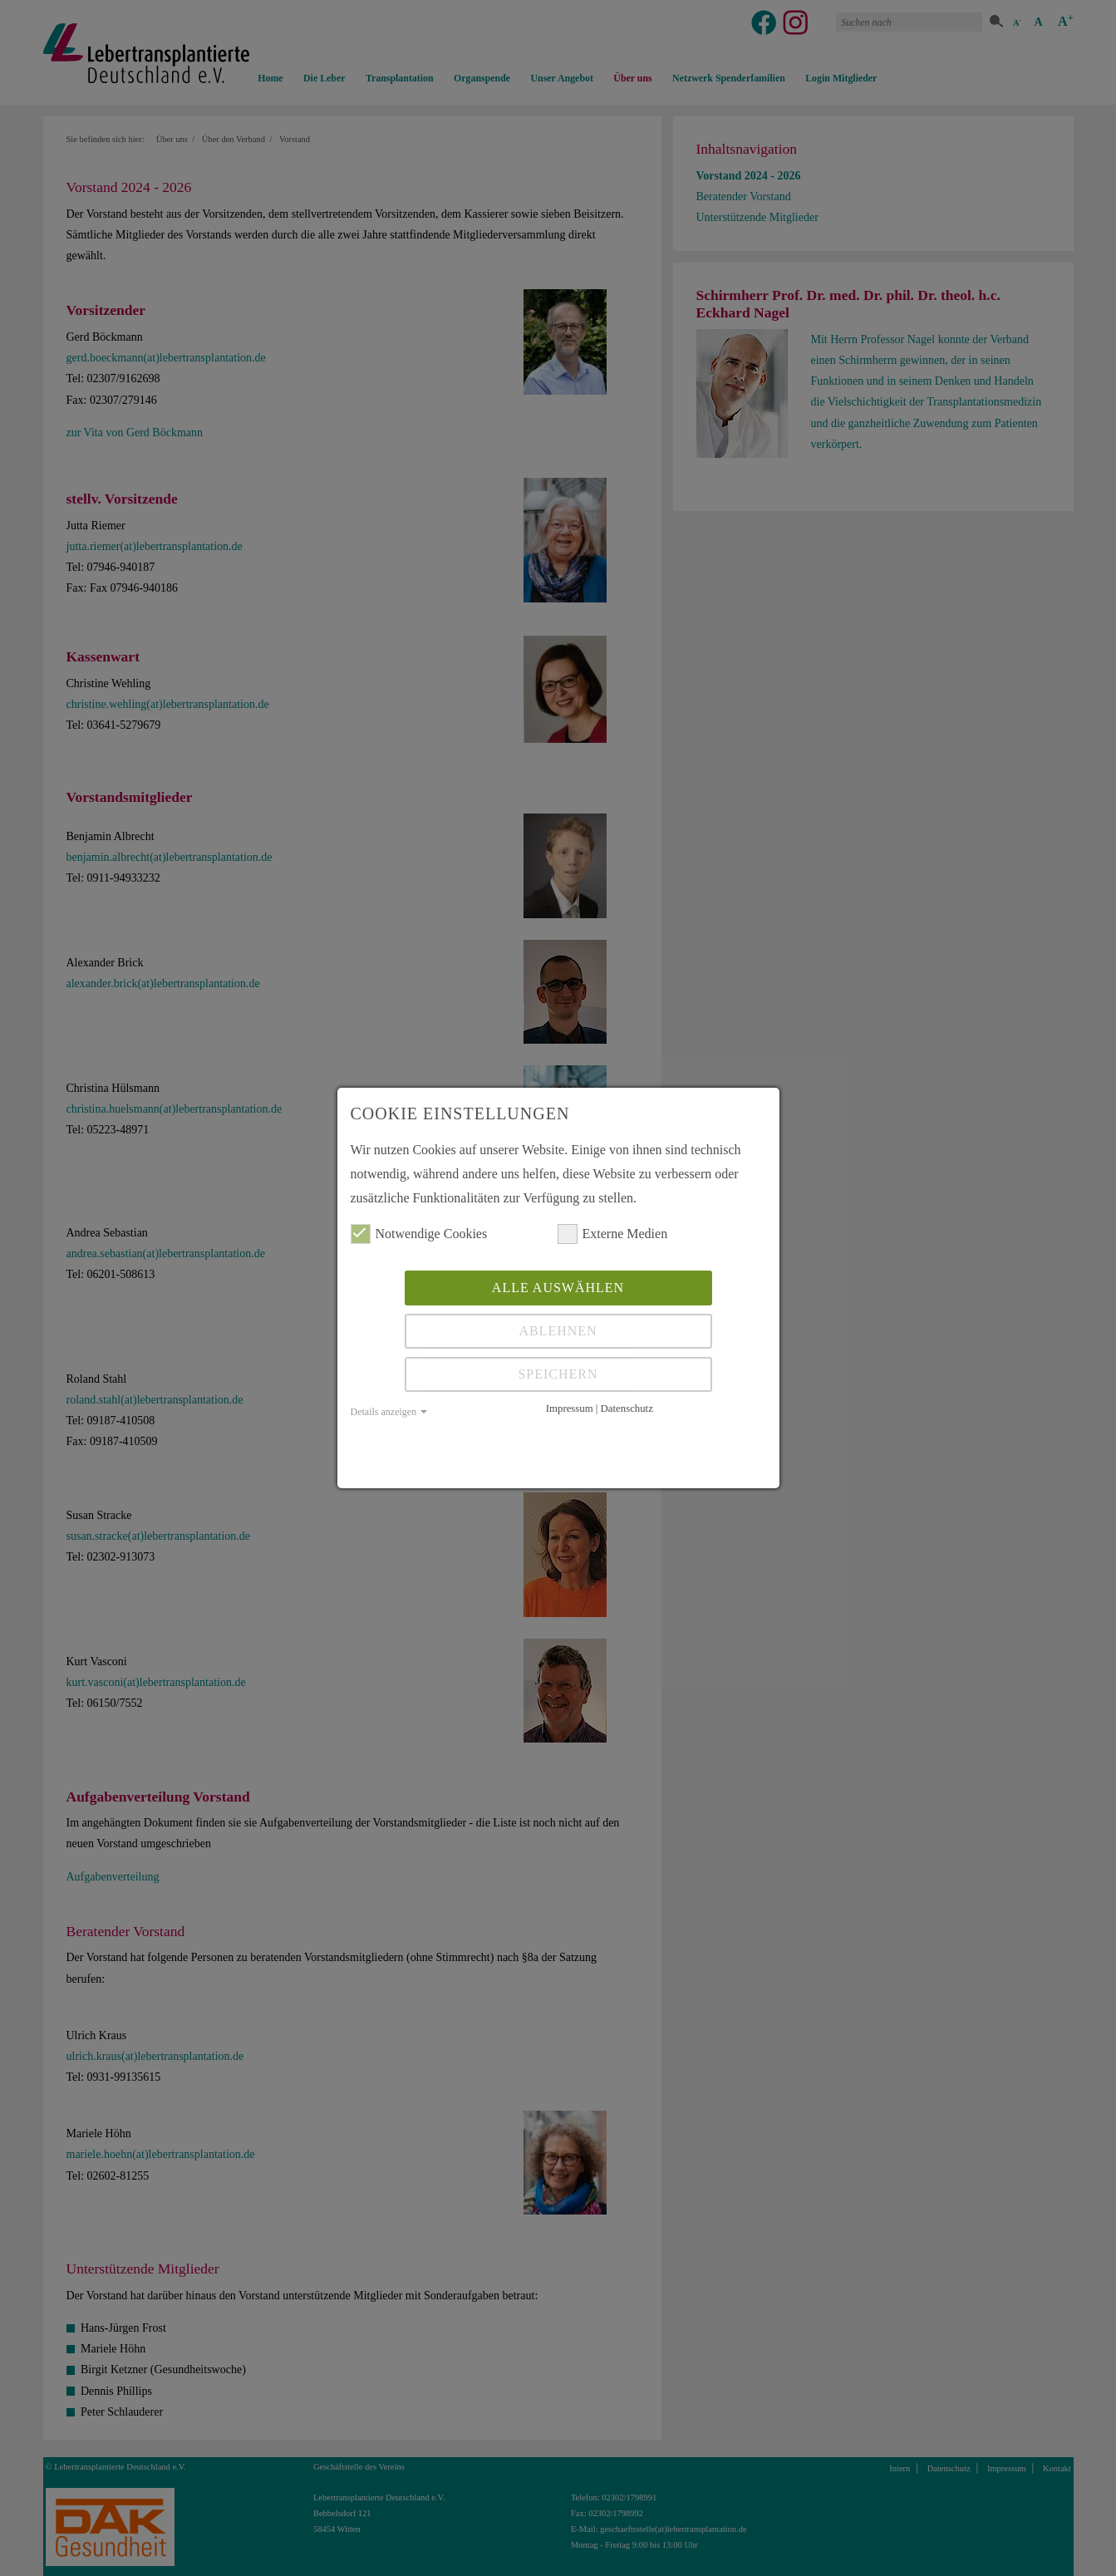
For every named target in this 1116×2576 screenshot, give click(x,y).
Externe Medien (613, 1234)
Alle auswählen (558, 1288)
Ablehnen (558, 1331)
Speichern (557, 1374)
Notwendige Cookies (419, 1234)
